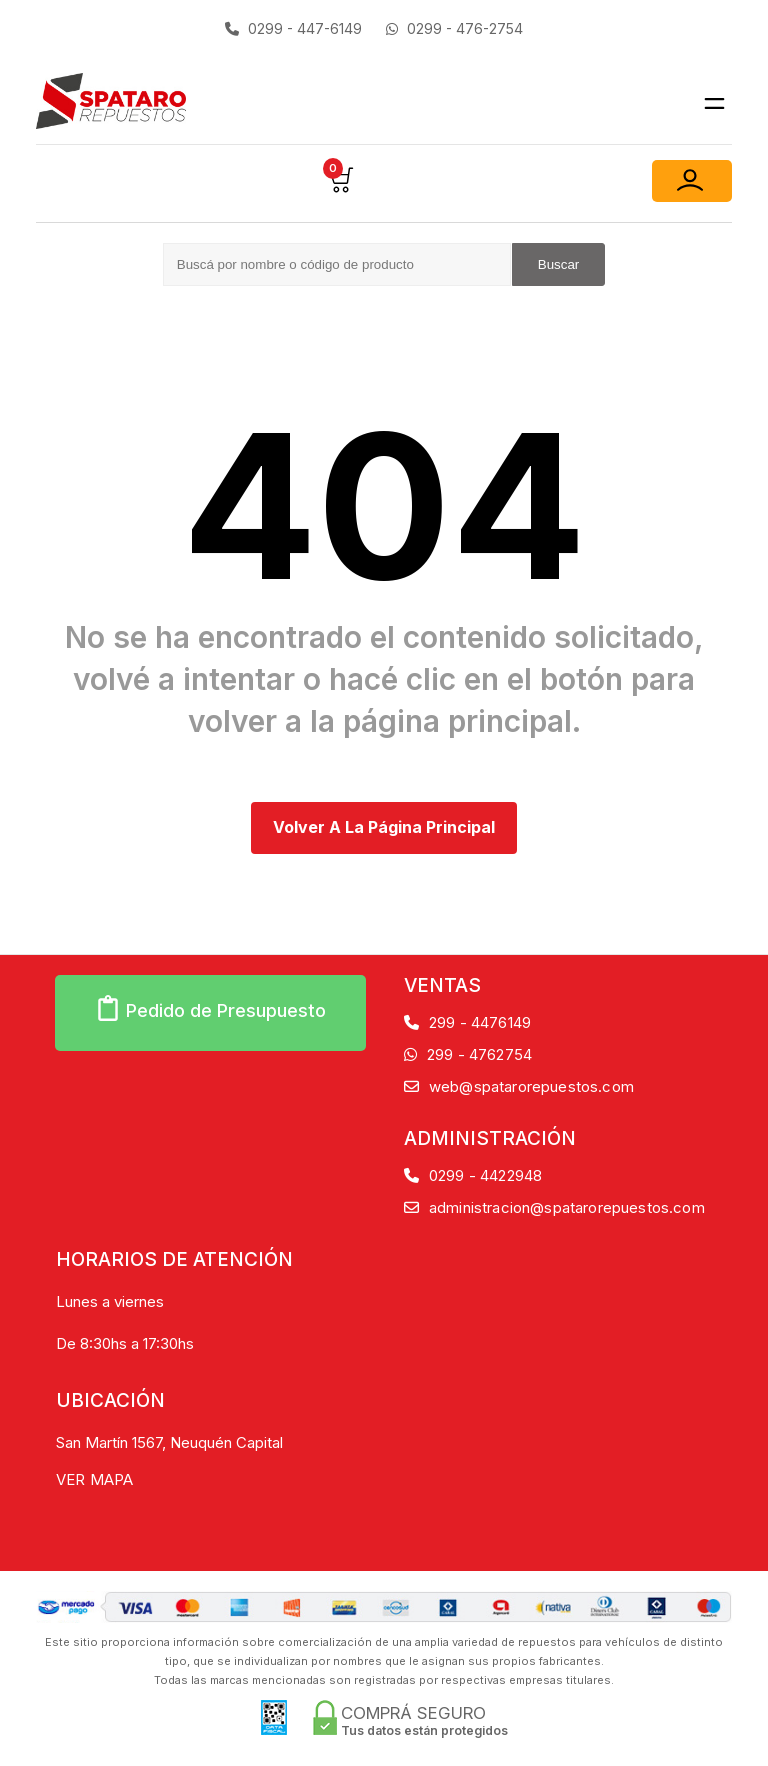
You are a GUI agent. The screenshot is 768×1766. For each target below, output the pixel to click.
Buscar (558, 264)
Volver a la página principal (384, 827)
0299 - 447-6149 (293, 28)
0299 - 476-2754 (454, 28)
